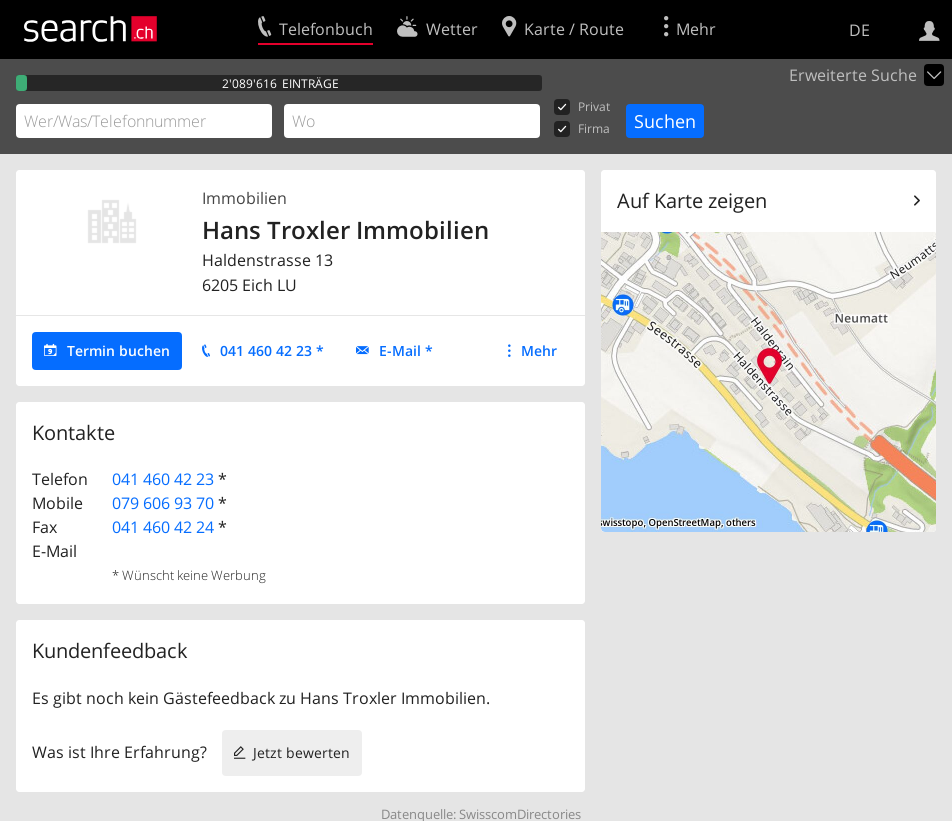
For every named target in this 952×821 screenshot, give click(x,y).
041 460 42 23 (163, 479)
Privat (582, 107)
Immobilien (244, 198)
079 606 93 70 (163, 503)
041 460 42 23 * (272, 350)
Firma (582, 129)
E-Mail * (406, 350)
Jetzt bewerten (301, 752)
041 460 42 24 (163, 527)
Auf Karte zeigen (692, 200)
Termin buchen (118, 350)
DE (859, 30)
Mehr (539, 350)
